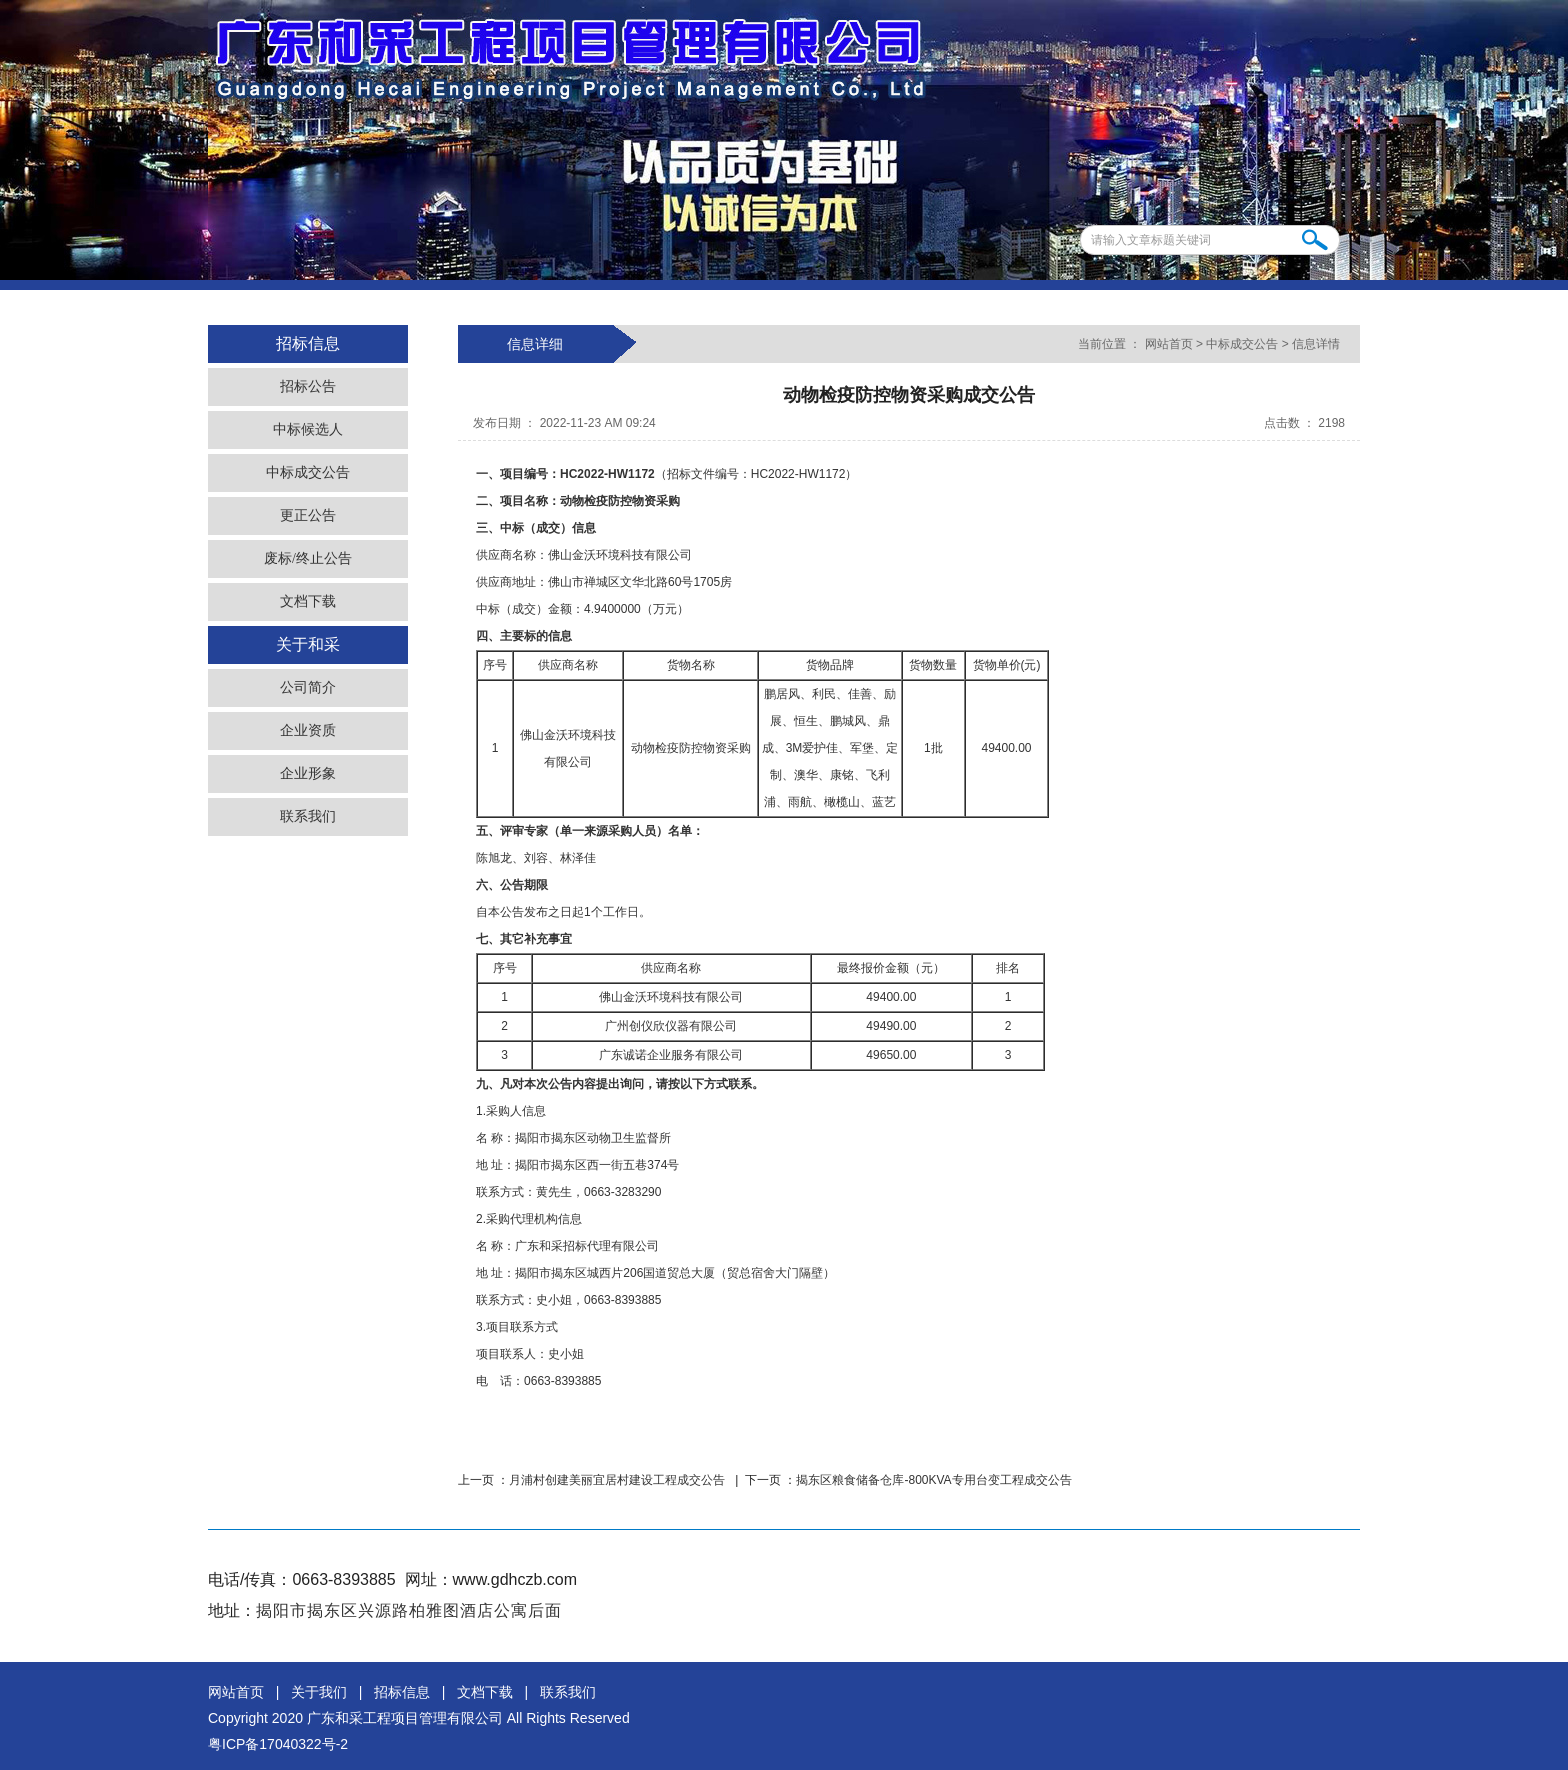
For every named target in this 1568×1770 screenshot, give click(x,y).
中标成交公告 (308, 472)
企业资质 (308, 730)
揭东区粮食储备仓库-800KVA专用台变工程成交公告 (933, 1480)
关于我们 (319, 1692)
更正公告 (308, 515)
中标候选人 (308, 429)
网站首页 (1168, 344)
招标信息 (402, 1692)
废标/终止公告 (308, 558)
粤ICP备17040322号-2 (278, 1744)
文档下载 (308, 601)
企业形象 (308, 773)
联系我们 (308, 816)
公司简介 (308, 687)
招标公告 (308, 386)
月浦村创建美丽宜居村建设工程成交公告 (618, 1480)
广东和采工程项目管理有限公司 (405, 1718)
